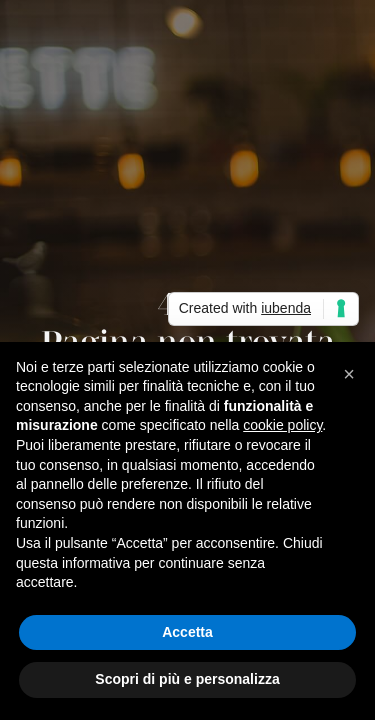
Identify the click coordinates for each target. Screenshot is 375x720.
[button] (349, 374)
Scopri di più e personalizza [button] (187, 679)
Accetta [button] (187, 632)
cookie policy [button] (282, 425)
